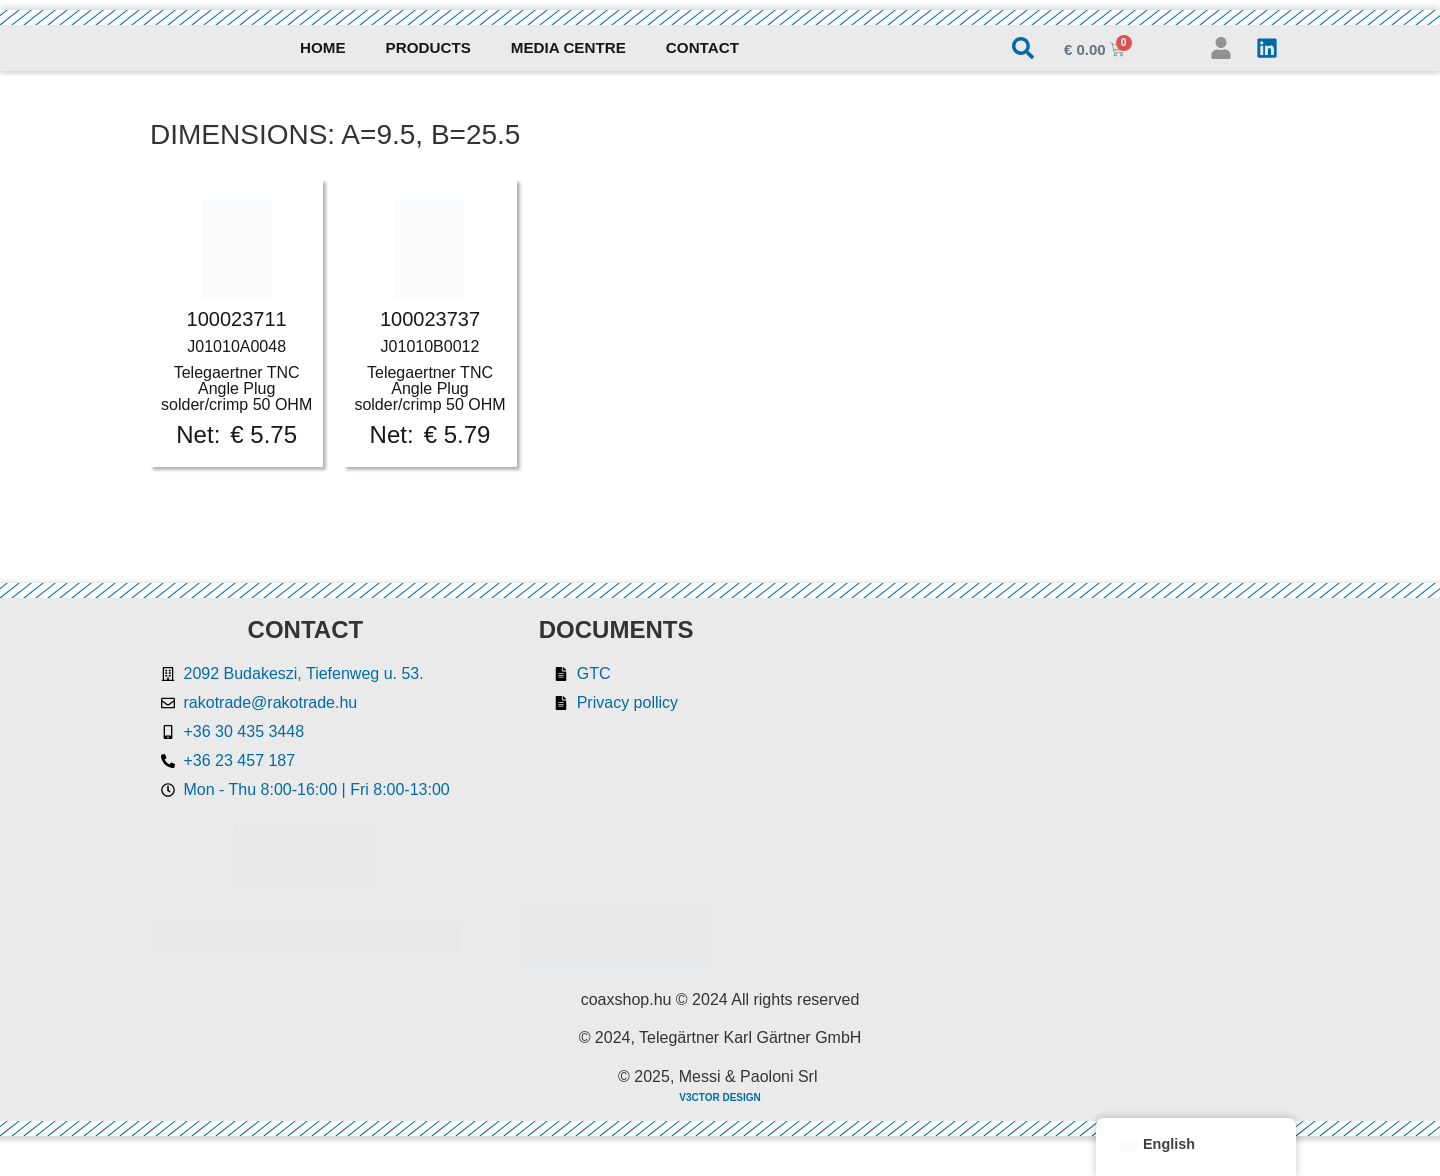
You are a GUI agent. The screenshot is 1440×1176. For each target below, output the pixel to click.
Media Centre (568, 47)
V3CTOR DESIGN (720, 1097)
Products (428, 47)
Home (323, 47)
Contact (702, 47)
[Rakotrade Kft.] (1036, 793)
